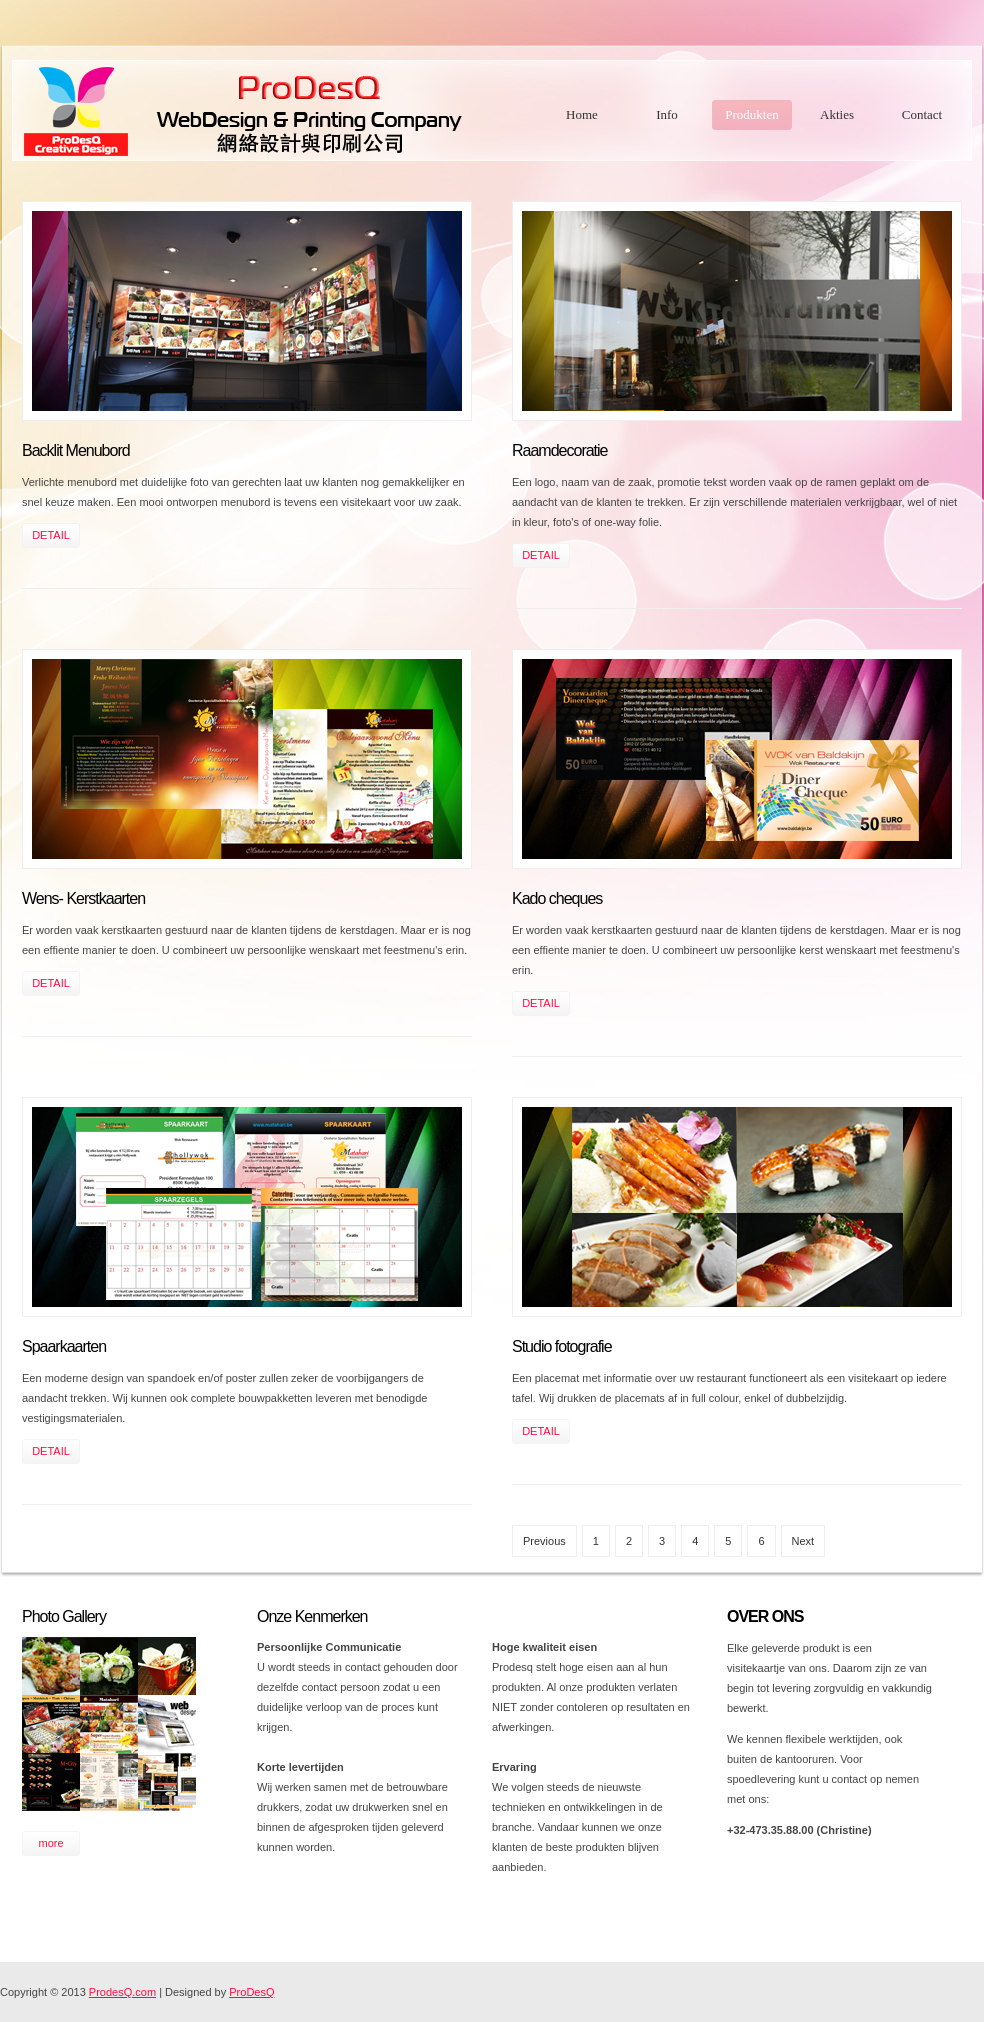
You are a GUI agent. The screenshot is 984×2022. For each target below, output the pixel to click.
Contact (922, 114)
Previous (544, 1541)
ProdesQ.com (122, 1992)
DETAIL (51, 535)
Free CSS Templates (273, 111)
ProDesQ (251, 1992)
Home (582, 114)
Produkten (751, 114)
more (50, 1843)
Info (667, 114)
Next (803, 1541)
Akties (837, 114)
